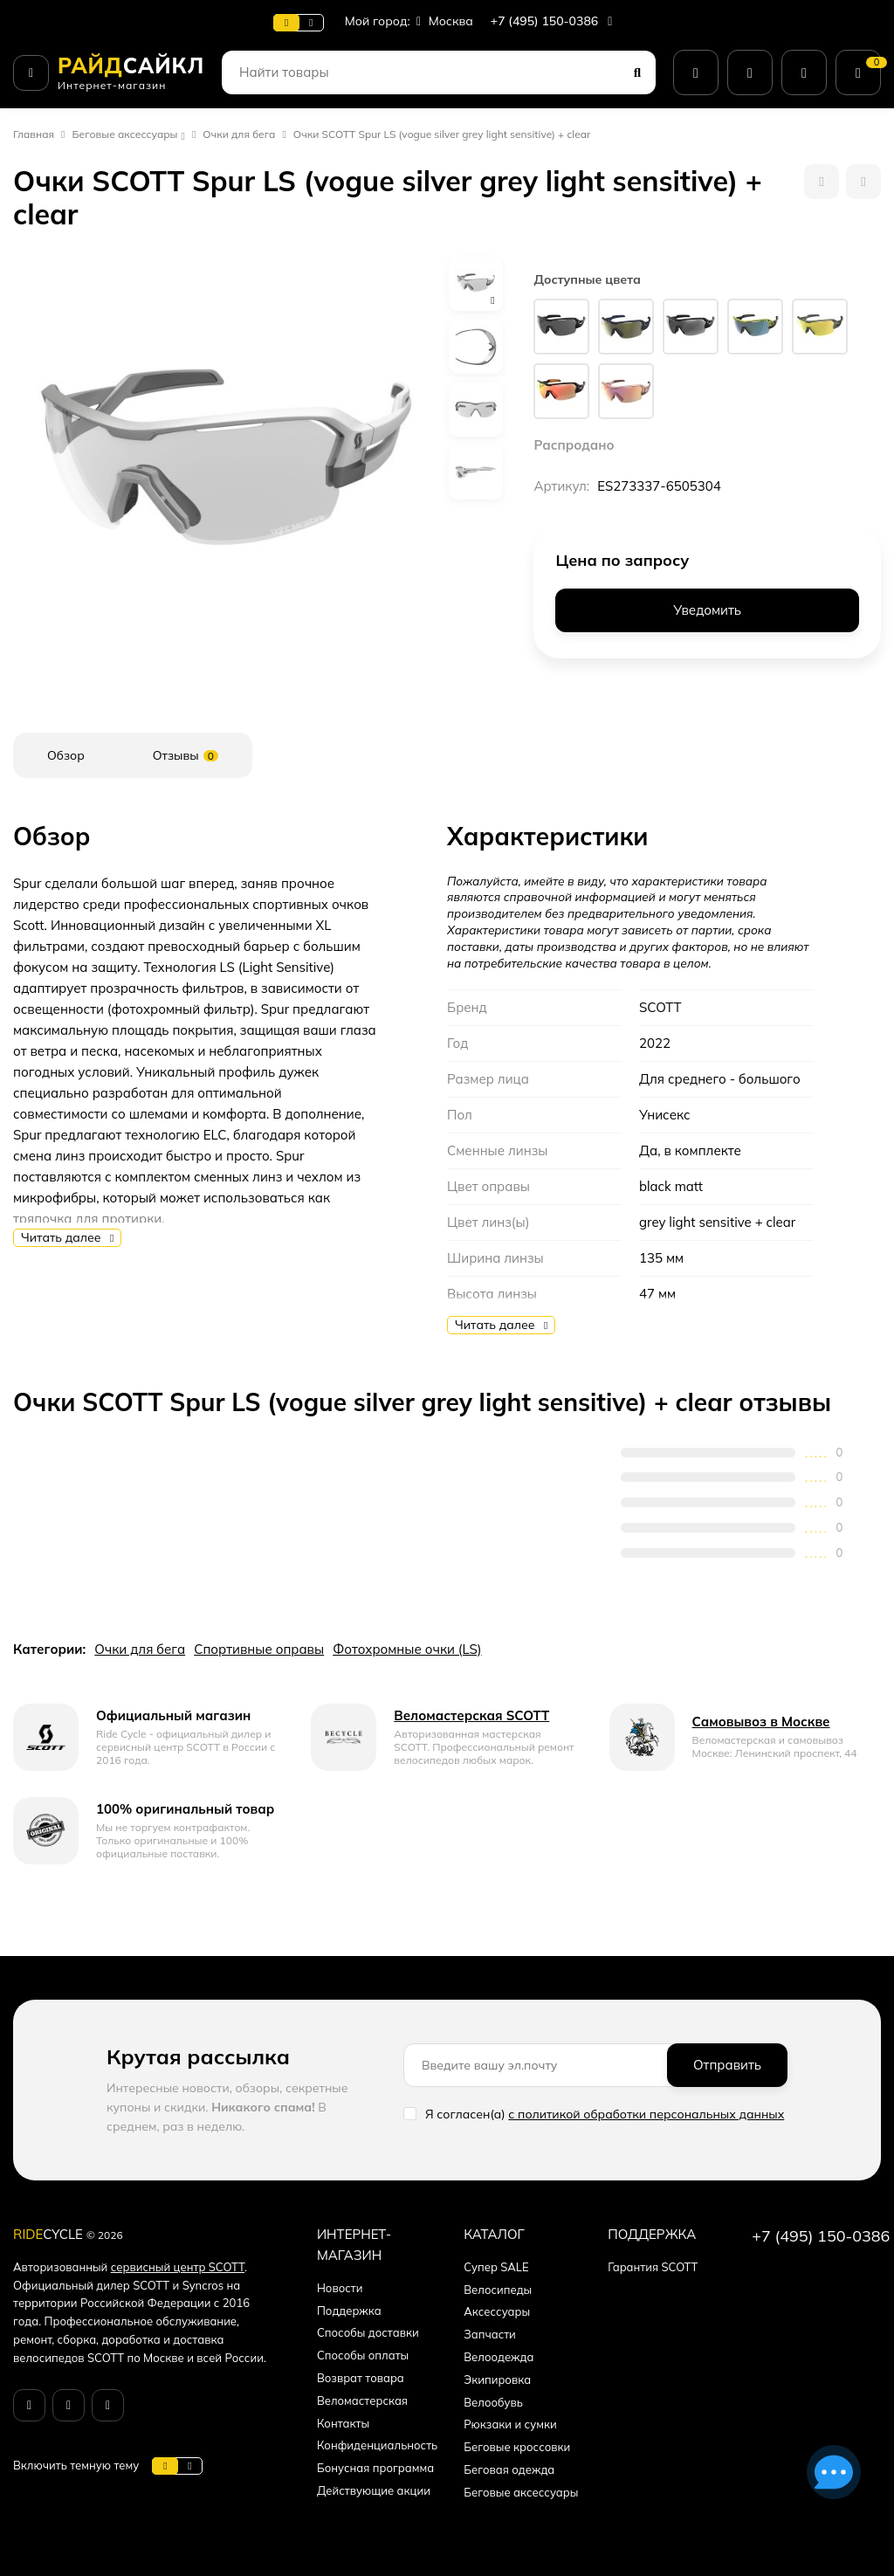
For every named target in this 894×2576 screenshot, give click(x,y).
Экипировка (497, 2380)
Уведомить (707, 610)
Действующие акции (373, 2490)
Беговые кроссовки (517, 2447)
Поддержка (349, 2311)
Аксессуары (497, 2311)
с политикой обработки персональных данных (646, 2114)
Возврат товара (360, 2378)
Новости (340, 2288)
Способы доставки (368, 2332)
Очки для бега (239, 134)
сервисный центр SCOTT (177, 2267)
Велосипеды (498, 2290)
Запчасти (490, 2334)
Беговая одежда (509, 2469)
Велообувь (493, 2402)
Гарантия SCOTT (653, 2267)
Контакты (343, 2423)
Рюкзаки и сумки (510, 2424)
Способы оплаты (363, 2355)
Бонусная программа (375, 2468)
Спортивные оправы (259, 1649)
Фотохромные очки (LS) (407, 1649)
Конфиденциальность (377, 2445)
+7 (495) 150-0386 (553, 21)
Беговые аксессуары (125, 134)
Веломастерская (362, 2400)
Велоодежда (498, 2357)
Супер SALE (496, 2267)
